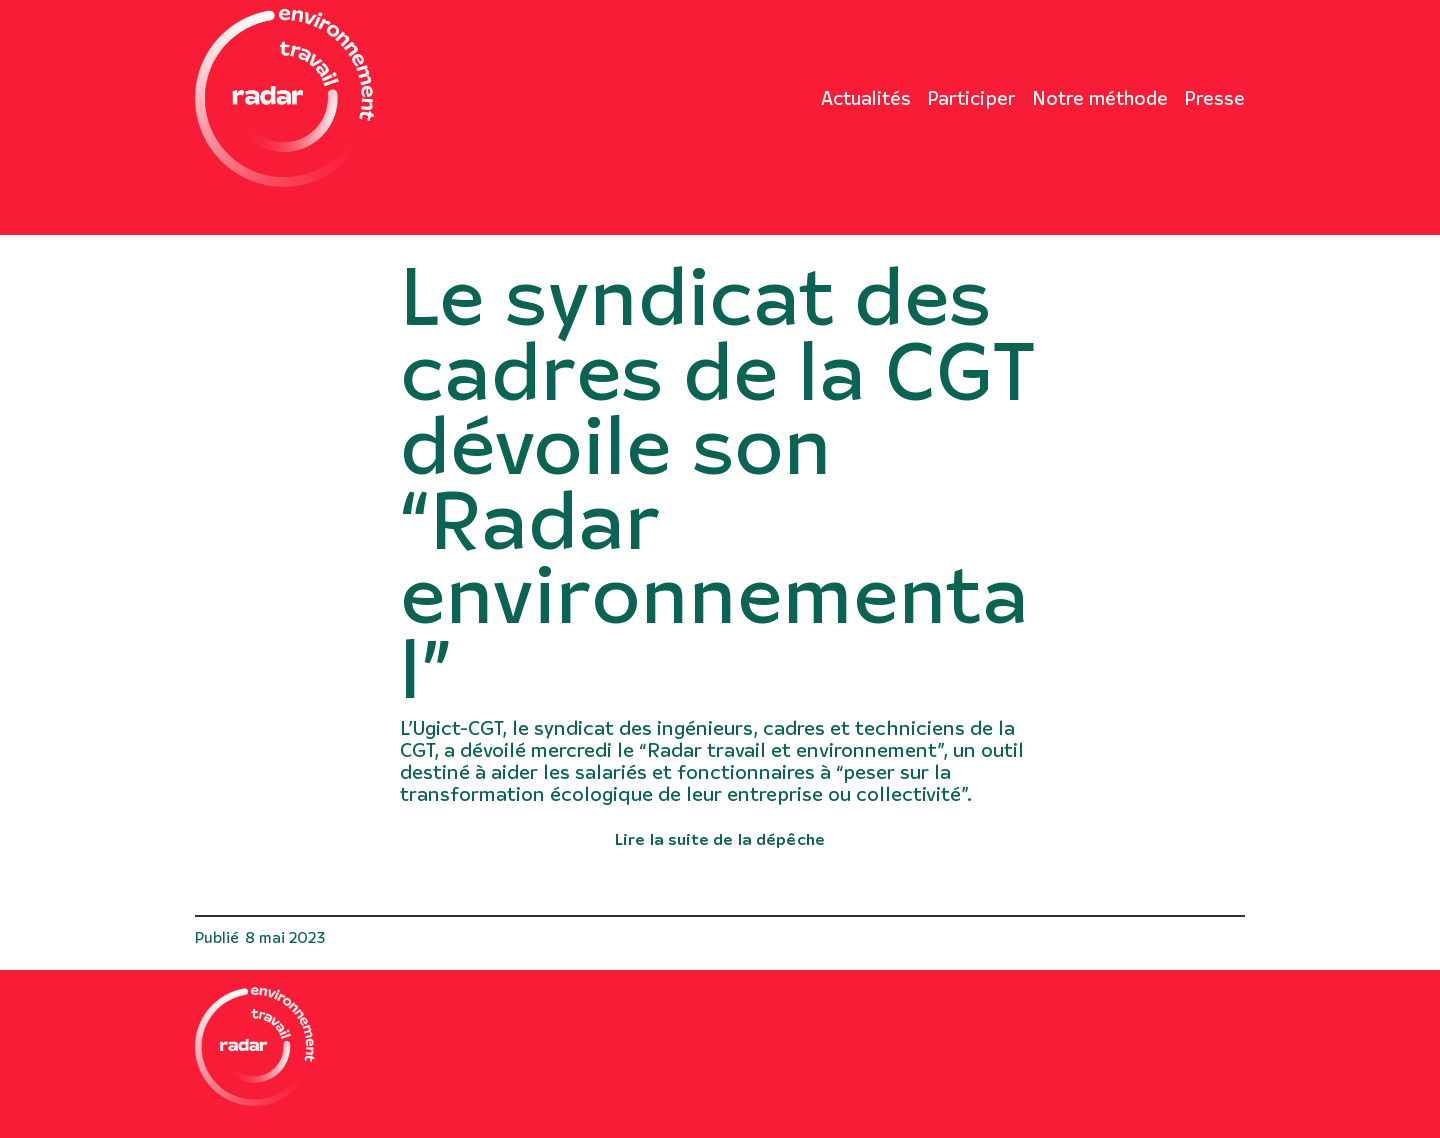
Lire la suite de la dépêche (720, 837)
